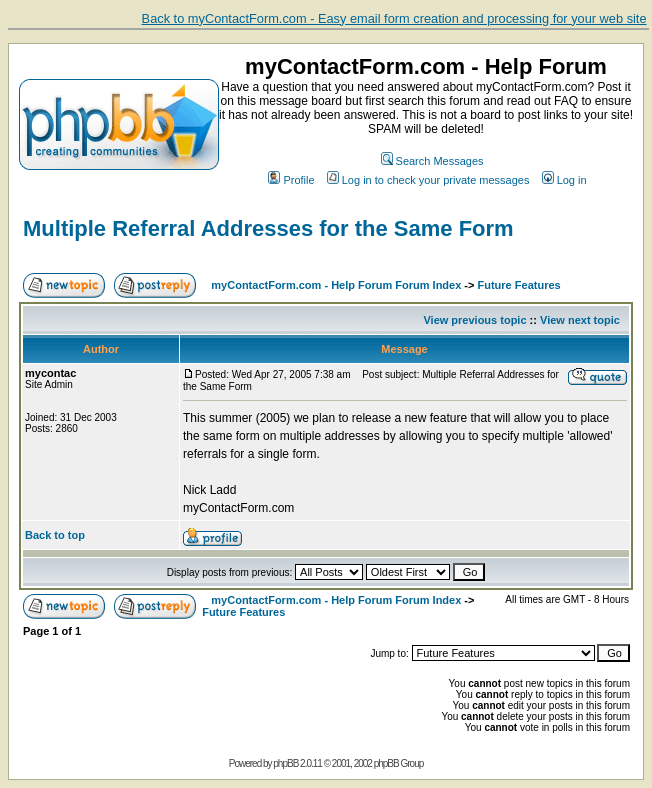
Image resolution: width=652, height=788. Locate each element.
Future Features (519, 285)
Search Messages (432, 161)
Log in (564, 180)
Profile (291, 180)
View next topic (580, 320)
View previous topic (474, 320)
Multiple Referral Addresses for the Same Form (268, 228)
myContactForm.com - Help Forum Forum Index (336, 285)
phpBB (285, 763)
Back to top (55, 535)
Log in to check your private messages (428, 180)
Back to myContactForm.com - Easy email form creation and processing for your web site (394, 18)
